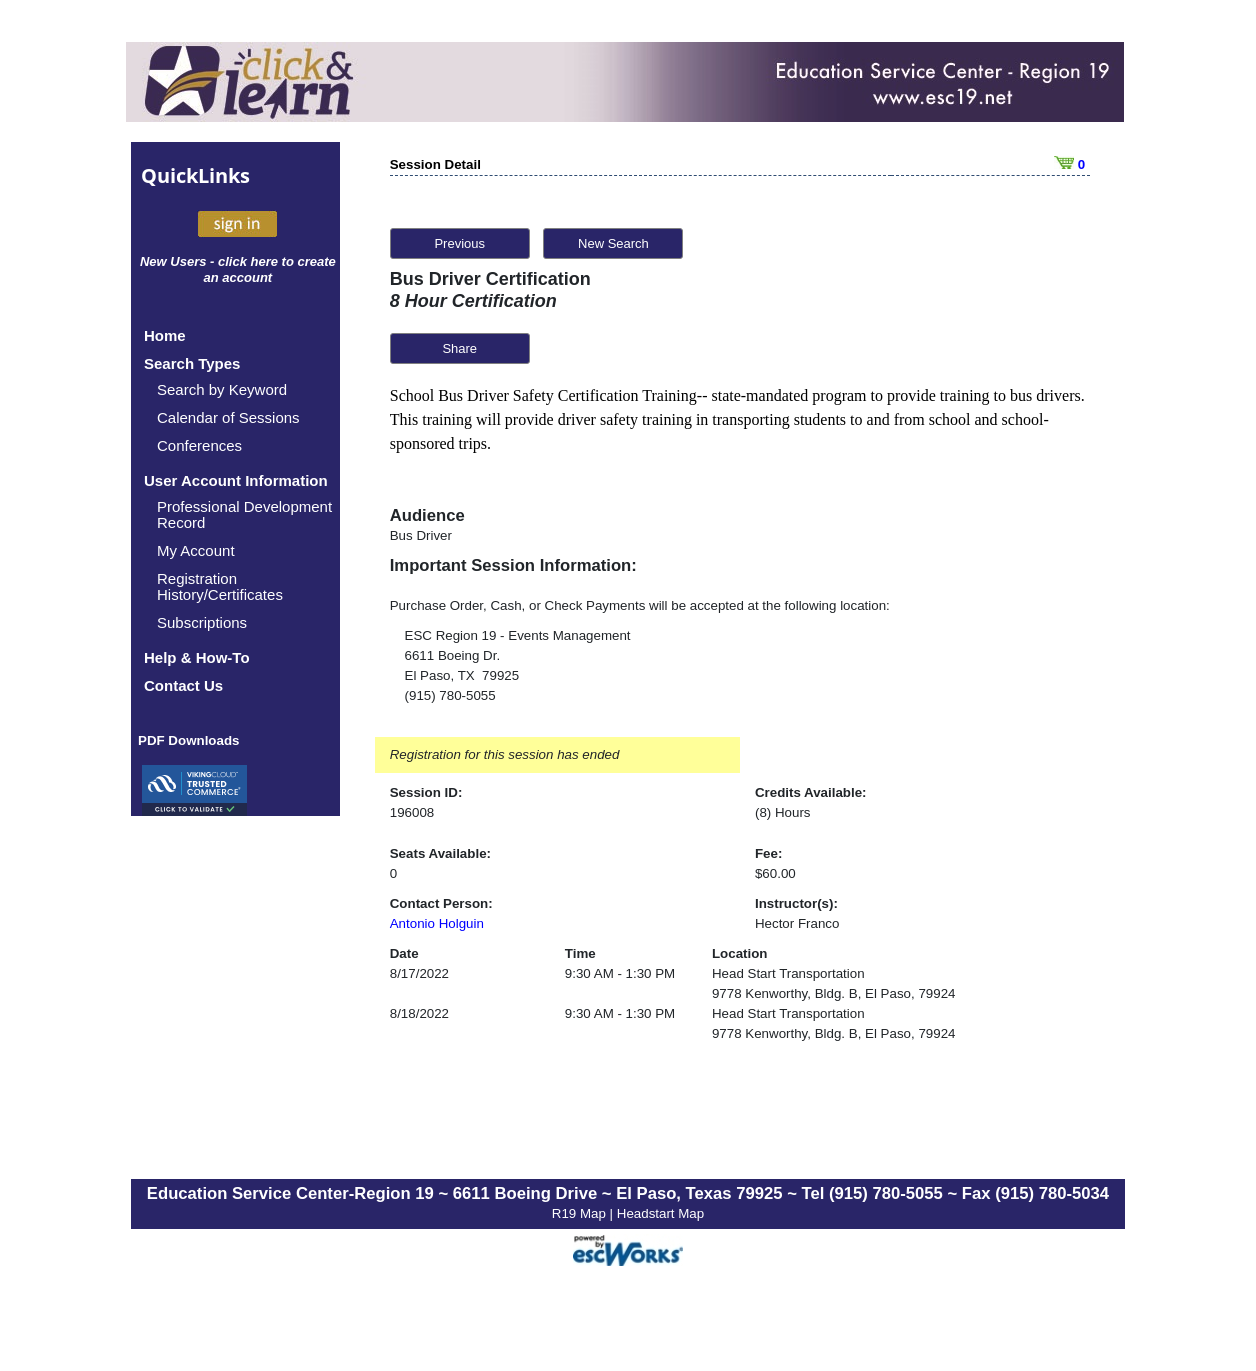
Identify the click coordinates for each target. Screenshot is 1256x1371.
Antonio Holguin (437, 923)
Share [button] (459, 348)
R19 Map (581, 1213)
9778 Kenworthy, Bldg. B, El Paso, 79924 (834, 993)
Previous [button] (459, 243)
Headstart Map (660, 1213)
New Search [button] (613, 243)
